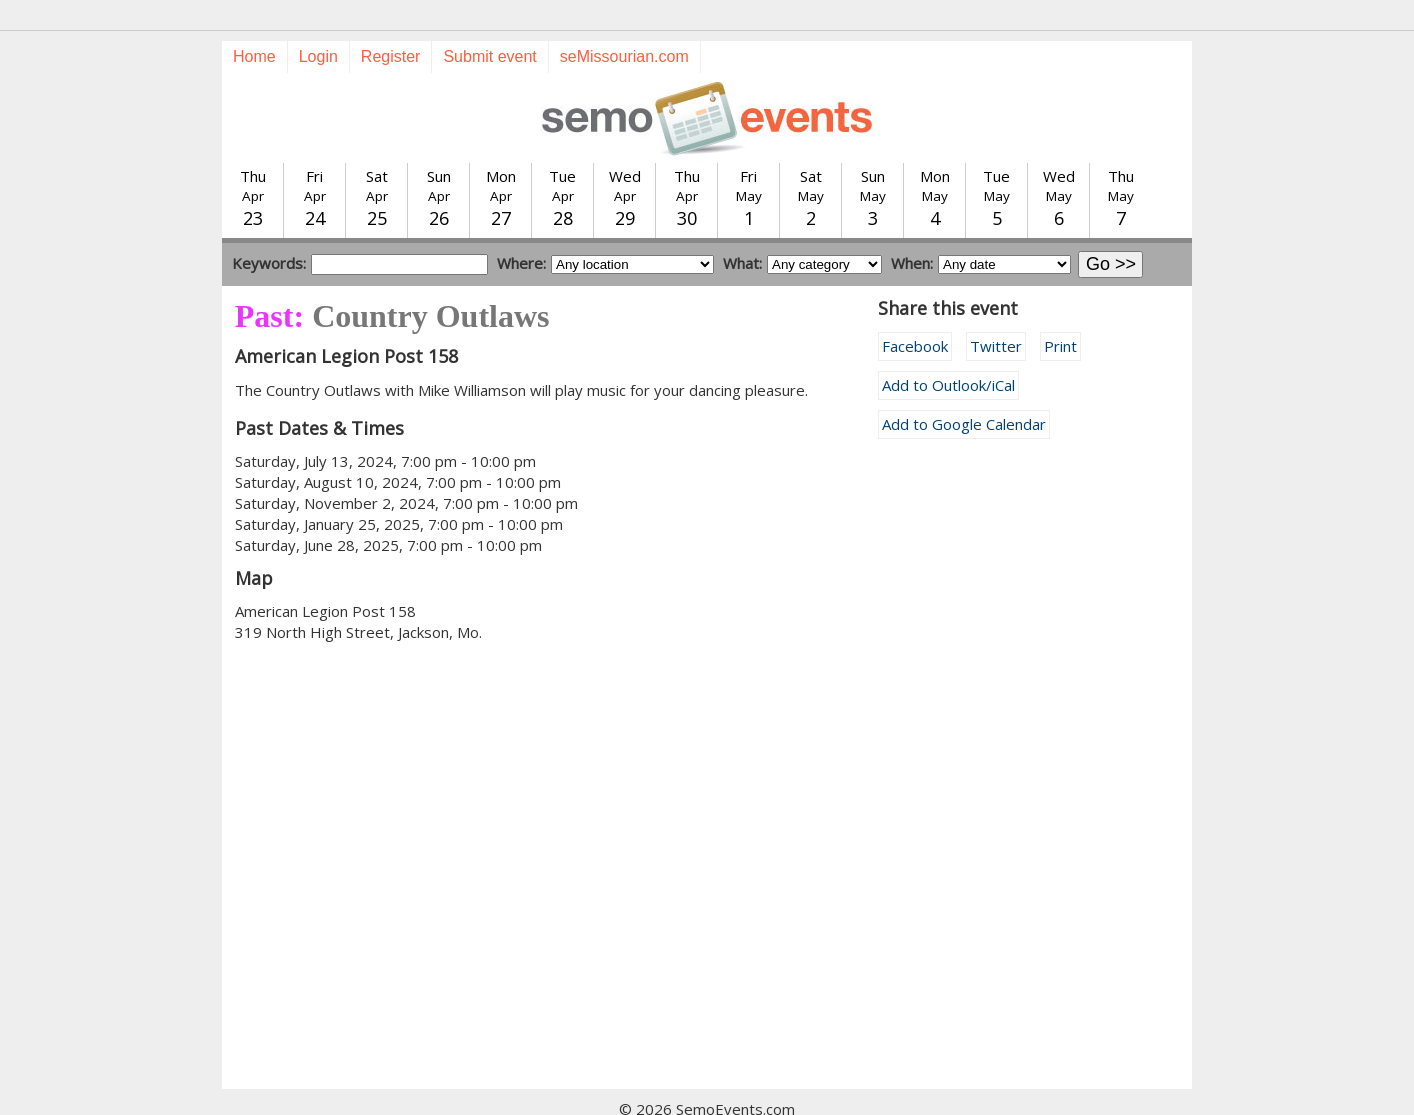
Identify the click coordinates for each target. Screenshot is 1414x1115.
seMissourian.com (624, 20)
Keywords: (269, 227)
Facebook (915, 310)
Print (1060, 310)
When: (912, 227)
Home (254, 20)
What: (742, 227)
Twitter (996, 310)
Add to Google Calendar (964, 388)
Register (391, 20)
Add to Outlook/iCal (948, 349)
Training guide (687, 1094)
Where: (521, 227)
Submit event (489, 20)
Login (318, 20)
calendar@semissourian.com (910, 1094)
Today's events (460, 1094)
